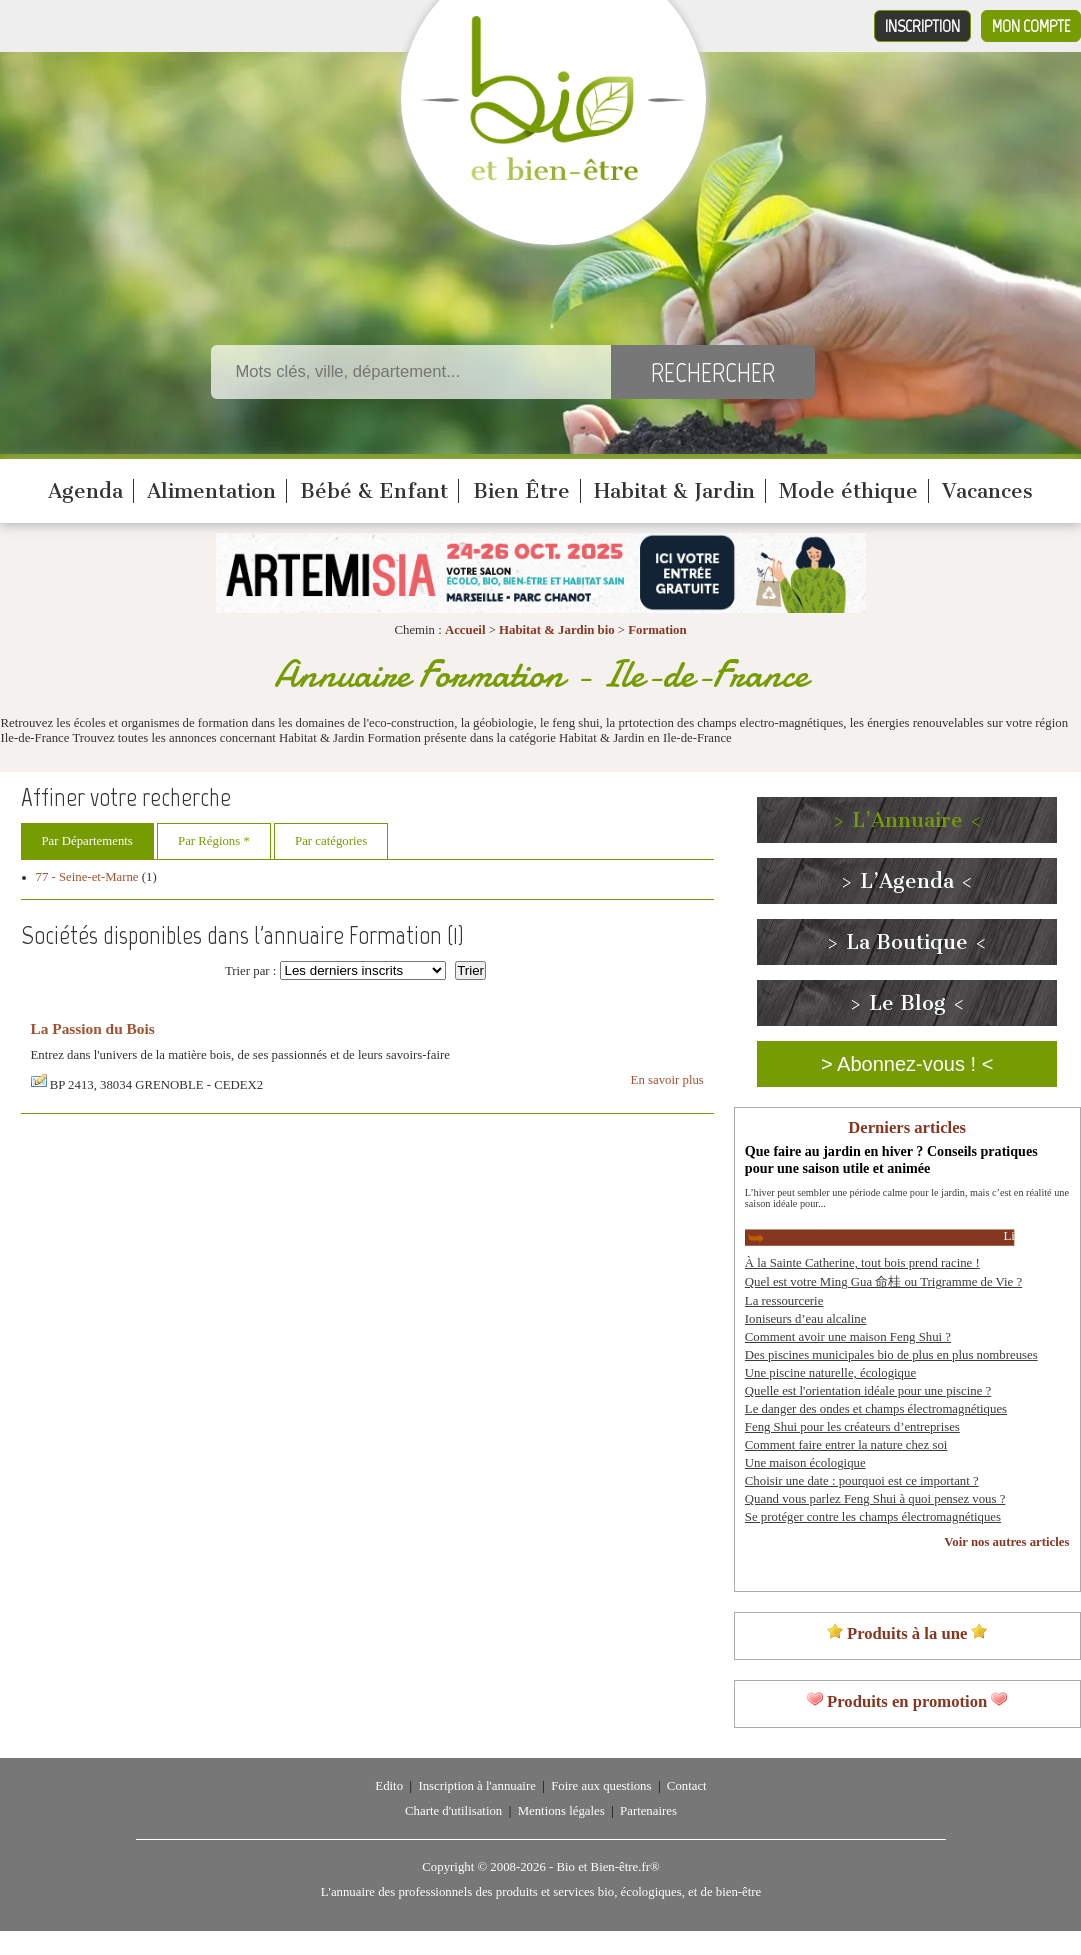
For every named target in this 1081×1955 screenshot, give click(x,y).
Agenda (85, 491)
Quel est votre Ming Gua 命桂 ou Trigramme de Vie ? (883, 1282)
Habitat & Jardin (674, 491)
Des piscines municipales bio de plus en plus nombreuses (891, 1355)
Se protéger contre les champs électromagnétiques (873, 1517)
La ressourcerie (784, 1301)
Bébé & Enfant (374, 491)
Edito (389, 1786)
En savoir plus (667, 1080)
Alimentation (211, 491)
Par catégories (331, 841)
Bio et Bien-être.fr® (607, 1867)
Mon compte (1031, 26)
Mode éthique (848, 491)
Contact (687, 1786)
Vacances (987, 491)
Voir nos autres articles (1006, 1542)
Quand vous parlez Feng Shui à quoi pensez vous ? (875, 1499)
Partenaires (648, 1811)
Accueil (465, 630)
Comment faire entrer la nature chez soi (846, 1445)
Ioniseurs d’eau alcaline (806, 1319)
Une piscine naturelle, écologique (830, 1373)
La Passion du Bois (93, 1028)
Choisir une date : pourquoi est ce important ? (862, 1481)
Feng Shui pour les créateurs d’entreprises (852, 1427)
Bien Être (521, 491)
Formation (657, 630)
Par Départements (87, 841)
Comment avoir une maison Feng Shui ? (848, 1337)
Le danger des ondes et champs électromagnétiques (876, 1409)
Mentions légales (561, 1811)
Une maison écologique (805, 1463)
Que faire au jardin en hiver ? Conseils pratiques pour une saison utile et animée (891, 1159)
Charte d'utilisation (453, 1811)
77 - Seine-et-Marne (87, 877)
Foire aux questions (601, 1786)
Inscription (922, 26)
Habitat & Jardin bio (557, 630)
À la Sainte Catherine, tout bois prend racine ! (862, 1263)
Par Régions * (214, 841)
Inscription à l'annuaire (476, 1786)
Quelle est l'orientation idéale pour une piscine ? (868, 1391)
